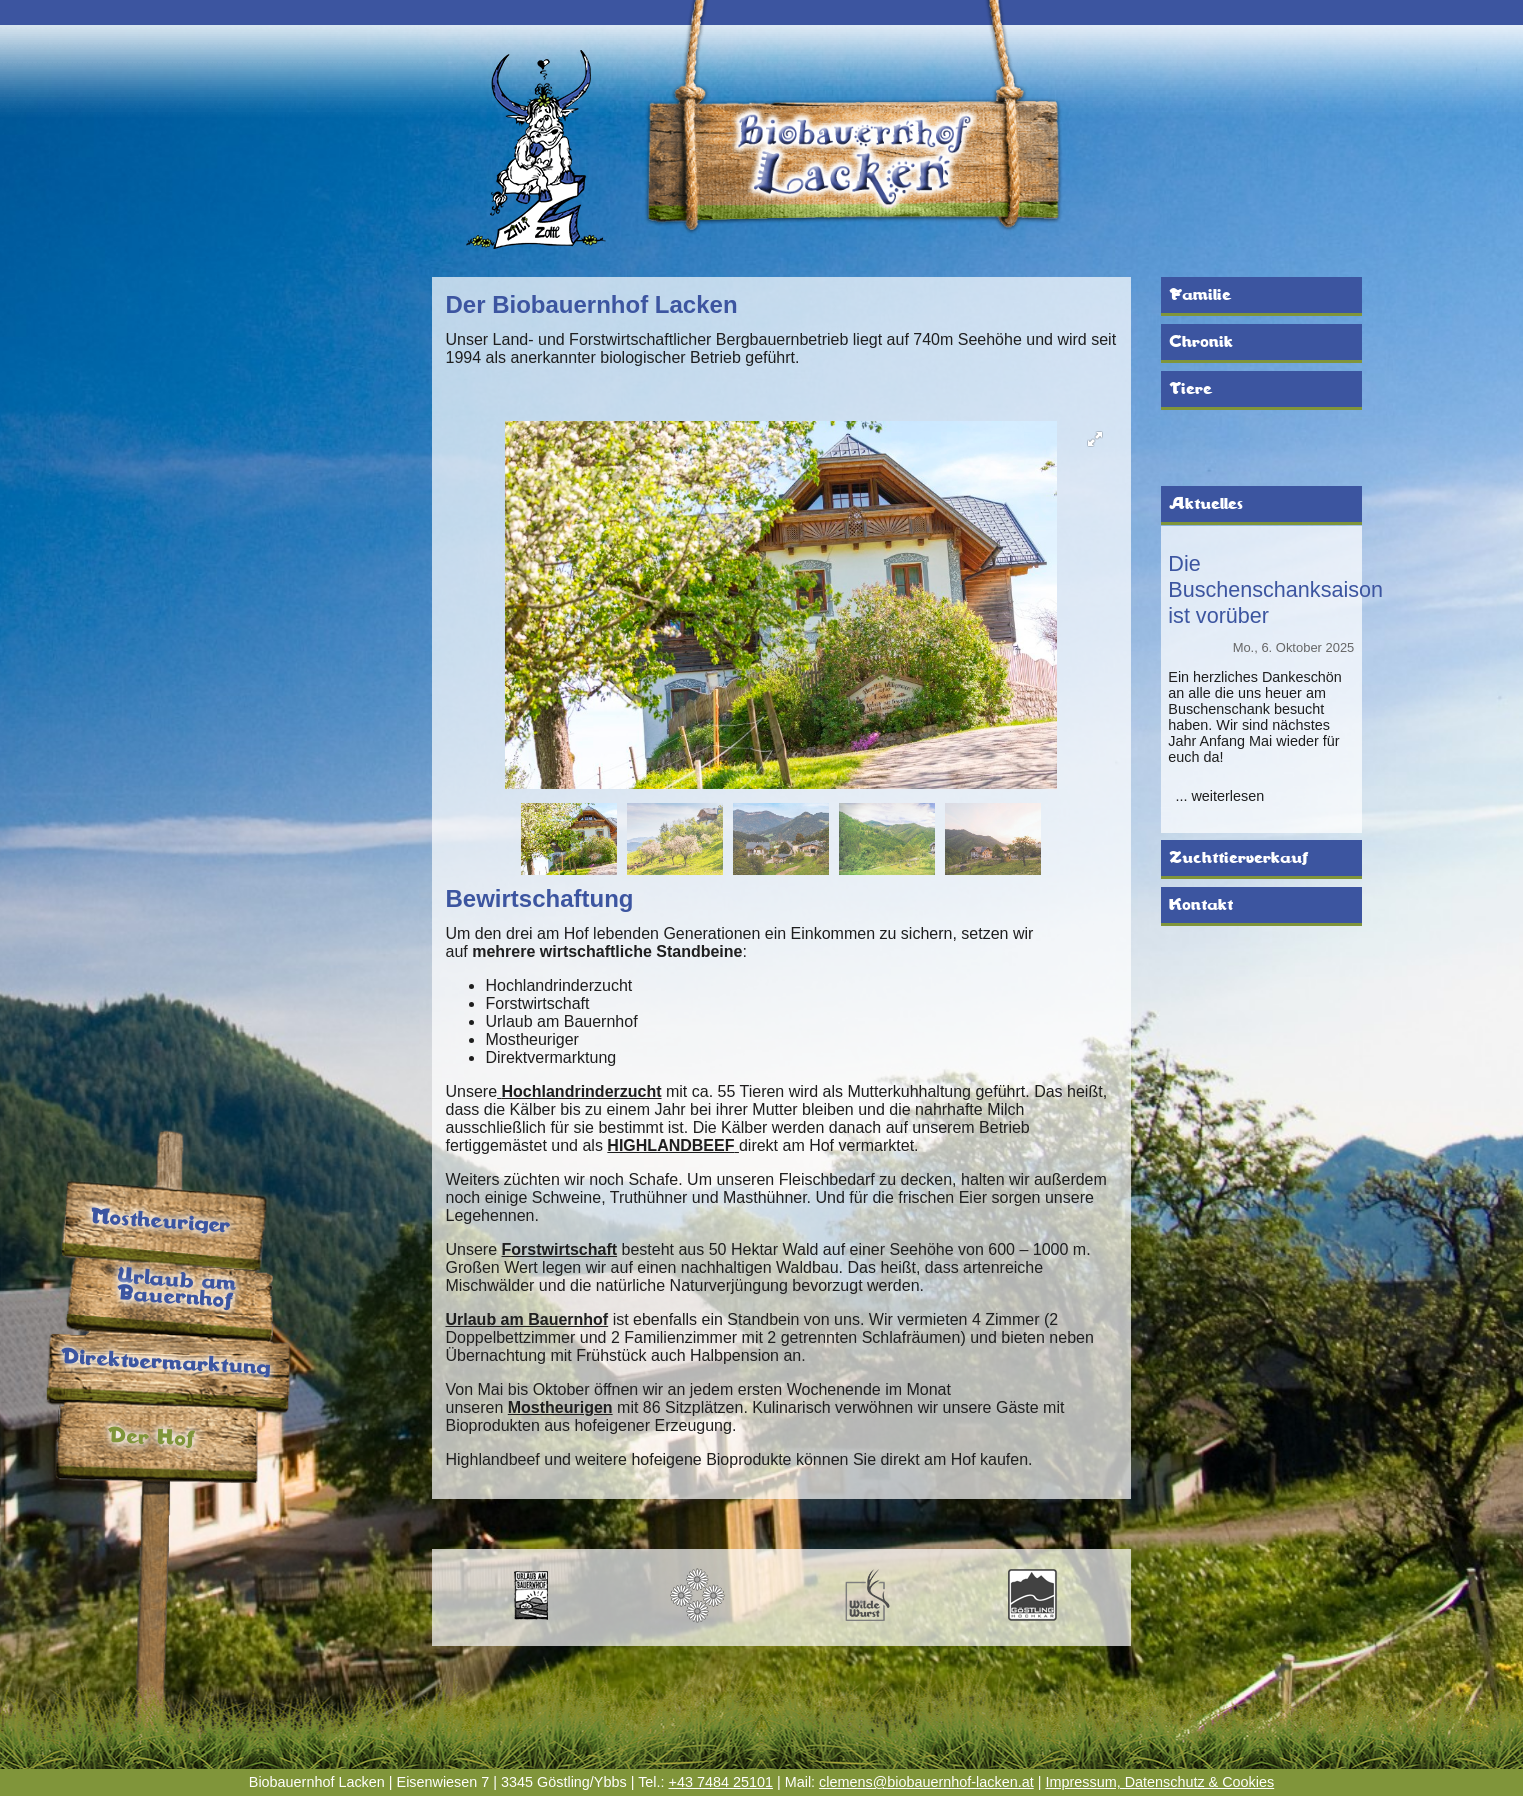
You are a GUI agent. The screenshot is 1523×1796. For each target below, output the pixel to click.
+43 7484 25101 (721, 1782)
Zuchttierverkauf (1238, 858)
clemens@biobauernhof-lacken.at (926, 1782)
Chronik (1201, 342)
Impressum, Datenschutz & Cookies (1159, 1782)
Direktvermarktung (165, 1363)
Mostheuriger (161, 1222)
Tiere (1190, 389)
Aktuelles (1206, 504)
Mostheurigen (560, 1407)
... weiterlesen (1219, 796)
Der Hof (151, 1437)
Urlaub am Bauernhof (526, 1319)
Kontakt (1201, 905)
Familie (1200, 295)
